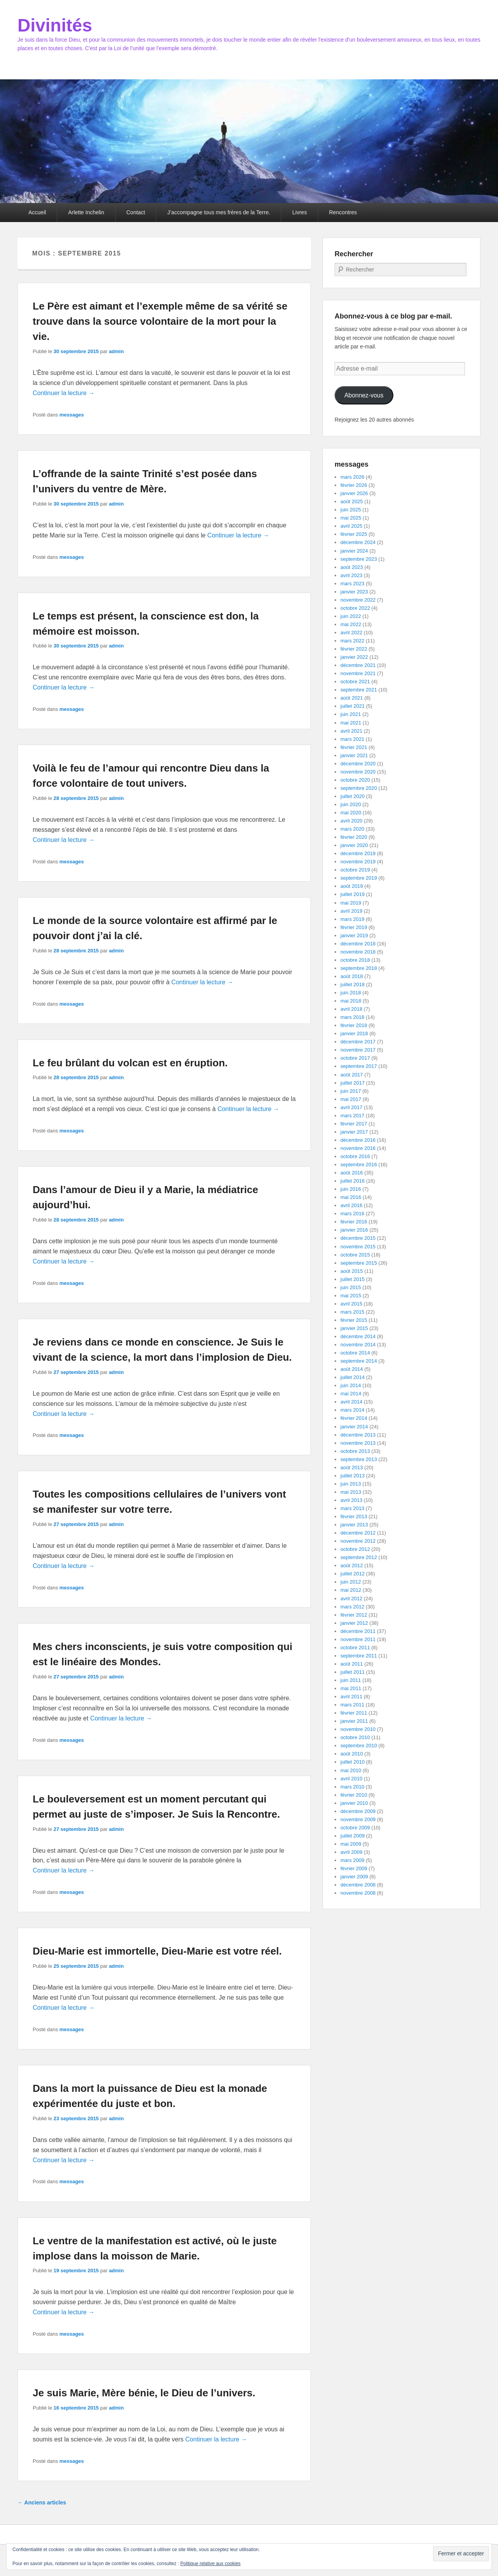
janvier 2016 (354, 1230)
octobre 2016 (355, 1156)
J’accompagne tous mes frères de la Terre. (218, 212)
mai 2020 (350, 813)
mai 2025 (350, 518)
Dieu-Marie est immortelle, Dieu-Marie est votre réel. (157, 1951)
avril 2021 (351, 731)
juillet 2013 (352, 1476)
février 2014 (353, 1418)
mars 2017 (352, 1115)
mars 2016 (352, 1213)
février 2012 (353, 1615)
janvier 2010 (354, 1803)
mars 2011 (352, 1705)
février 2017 (353, 1124)
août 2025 (351, 501)
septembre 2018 (358, 968)
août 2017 (351, 1075)
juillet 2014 (352, 1377)
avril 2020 (351, 821)
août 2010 (351, 1754)
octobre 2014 (355, 1353)
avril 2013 (351, 1500)
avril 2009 (351, 1852)
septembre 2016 (358, 1164)
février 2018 (353, 1025)
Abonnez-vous (364, 395)
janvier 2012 (354, 1623)
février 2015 (353, 1320)
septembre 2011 (358, 1656)
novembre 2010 (357, 1729)
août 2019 (351, 886)
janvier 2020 (354, 845)
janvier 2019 (354, 935)
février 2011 (353, 1713)
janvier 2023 (354, 592)
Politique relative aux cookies (211, 2563)
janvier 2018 (354, 1033)
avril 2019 (351, 911)
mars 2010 (352, 1787)
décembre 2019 (357, 853)
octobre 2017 (355, 1058)
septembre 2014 (358, 1361)
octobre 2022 (355, 608)
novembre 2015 (357, 1247)
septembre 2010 (358, 1745)
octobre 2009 (355, 1827)
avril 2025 (351, 526)
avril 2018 (351, 1009)
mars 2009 (352, 1860)
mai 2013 (350, 1492)
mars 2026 (352, 477)
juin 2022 (350, 616)
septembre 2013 (358, 1459)
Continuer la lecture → (64, 393)
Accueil (37, 212)
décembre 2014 (357, 1336)
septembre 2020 (358, 788)
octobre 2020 (355, 780)
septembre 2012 (358, 1557)
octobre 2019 (355, 870)
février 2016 (353, 1222)
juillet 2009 (352, 1836)
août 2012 (351, 1565)
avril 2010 (351, 1779)
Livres (299, 212)
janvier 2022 (354, 657)
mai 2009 (350, 1844)
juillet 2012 (352, 1574)
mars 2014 (352, 1410)
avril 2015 (351, 1304)
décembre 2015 (357, 1238)
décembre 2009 (357, 1811)
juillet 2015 (352, 1279)
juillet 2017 (352, 1083)
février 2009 (353, 1868)
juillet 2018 (352, 984)
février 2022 (353, 649)
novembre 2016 (357, 1148)
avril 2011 (351, 1696)
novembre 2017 (357, 1050)
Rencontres (343, 212)
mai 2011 (350, 1688)
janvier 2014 (354, 1427)
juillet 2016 (352, 1181)
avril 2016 (351, 1205)
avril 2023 (351, 575)
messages (72, 415)
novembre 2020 (357, 772)
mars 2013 (352, 1508)
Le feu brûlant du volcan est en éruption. (130, 1063)
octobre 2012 (355, 1549)
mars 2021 (352, 739)
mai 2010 (350, 1770)
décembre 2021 (357, 665)
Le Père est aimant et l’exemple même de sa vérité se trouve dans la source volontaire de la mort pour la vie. (160, 321)
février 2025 (353, 534)
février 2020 (353, 837)
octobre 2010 (355, 1737)
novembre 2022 (357, 600)
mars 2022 (352, 641)
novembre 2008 (357, 1893)
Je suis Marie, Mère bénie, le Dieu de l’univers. (144, 2393)
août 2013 (351, 1467)
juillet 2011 (352, 1672)
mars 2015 (352, 1312)
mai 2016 (350, 1197)
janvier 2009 (354, 1877)
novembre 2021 (357, 673)
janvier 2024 (354, 551)
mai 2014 (350, 1393)
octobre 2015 (355, 1255)
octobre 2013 (355, 1451)
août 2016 (351, 1173)
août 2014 (351, 1369)
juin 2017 (350, 1091)
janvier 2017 (354, 1132)
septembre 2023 (358, 559)
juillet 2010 (352, 1762)
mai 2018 (350, 1001)
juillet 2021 (352, 706)
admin (116, 351)
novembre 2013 (357, 1443)
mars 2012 (352, 1607)
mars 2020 (352, 829)
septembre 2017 (358, 1066)
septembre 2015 (358, 1263)
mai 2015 (350, 1295)
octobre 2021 (355, 681)
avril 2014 (351, 1402)
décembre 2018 (357, 944)
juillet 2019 (352, 894)
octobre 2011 (355, 1647)
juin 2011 (350, 1680)
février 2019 (353, 927)
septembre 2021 (358, 690)
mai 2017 (350, 1099)
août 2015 (351, 1271)
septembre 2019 (358, 878)
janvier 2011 (354, 1721)
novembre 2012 (357, 1541)
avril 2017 (351, 1107)
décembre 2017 (357, 1042)
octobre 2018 (355, 960)
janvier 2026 (354, 493)
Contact (135, 212)
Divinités (55, 25)
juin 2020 (350, 804)
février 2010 (353, 1795)
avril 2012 (351, 1598)
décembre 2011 (357, 1631)
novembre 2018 (357, 952)
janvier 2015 (354, 1328)
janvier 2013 (354, 1525)
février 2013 (353, 1516)
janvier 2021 (354, 755)
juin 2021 (350, 714)
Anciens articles (42, 2502)
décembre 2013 (357, 1435)
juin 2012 (350, 1582)
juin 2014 (350, 1385)
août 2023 (351, 567)
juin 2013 (350, 1484)
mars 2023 (352, 583)
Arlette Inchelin (86, 212)
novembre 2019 (357, 861)
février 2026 (353, 485)
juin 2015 (350, 1287)
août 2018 (351, 976)
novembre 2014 (357, 1345)
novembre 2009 (357, 1819)
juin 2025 (350, 510)
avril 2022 (351, 632)
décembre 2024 (357, 542)
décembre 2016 (357, 1140)
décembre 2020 (357, 763)
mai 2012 (350, 1590)
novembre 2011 (357, 1639)
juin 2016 (350, 1189)
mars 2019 (352, 919)
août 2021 (351, 698)
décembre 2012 (357, 1533)
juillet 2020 (352, 796)
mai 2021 (350, 723)
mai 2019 (350, 903)
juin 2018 (350, 993)
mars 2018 (352, 1017)
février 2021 (353, 747)
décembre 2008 (357, 1885)
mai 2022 (350, 624)
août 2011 (351, 1664)
